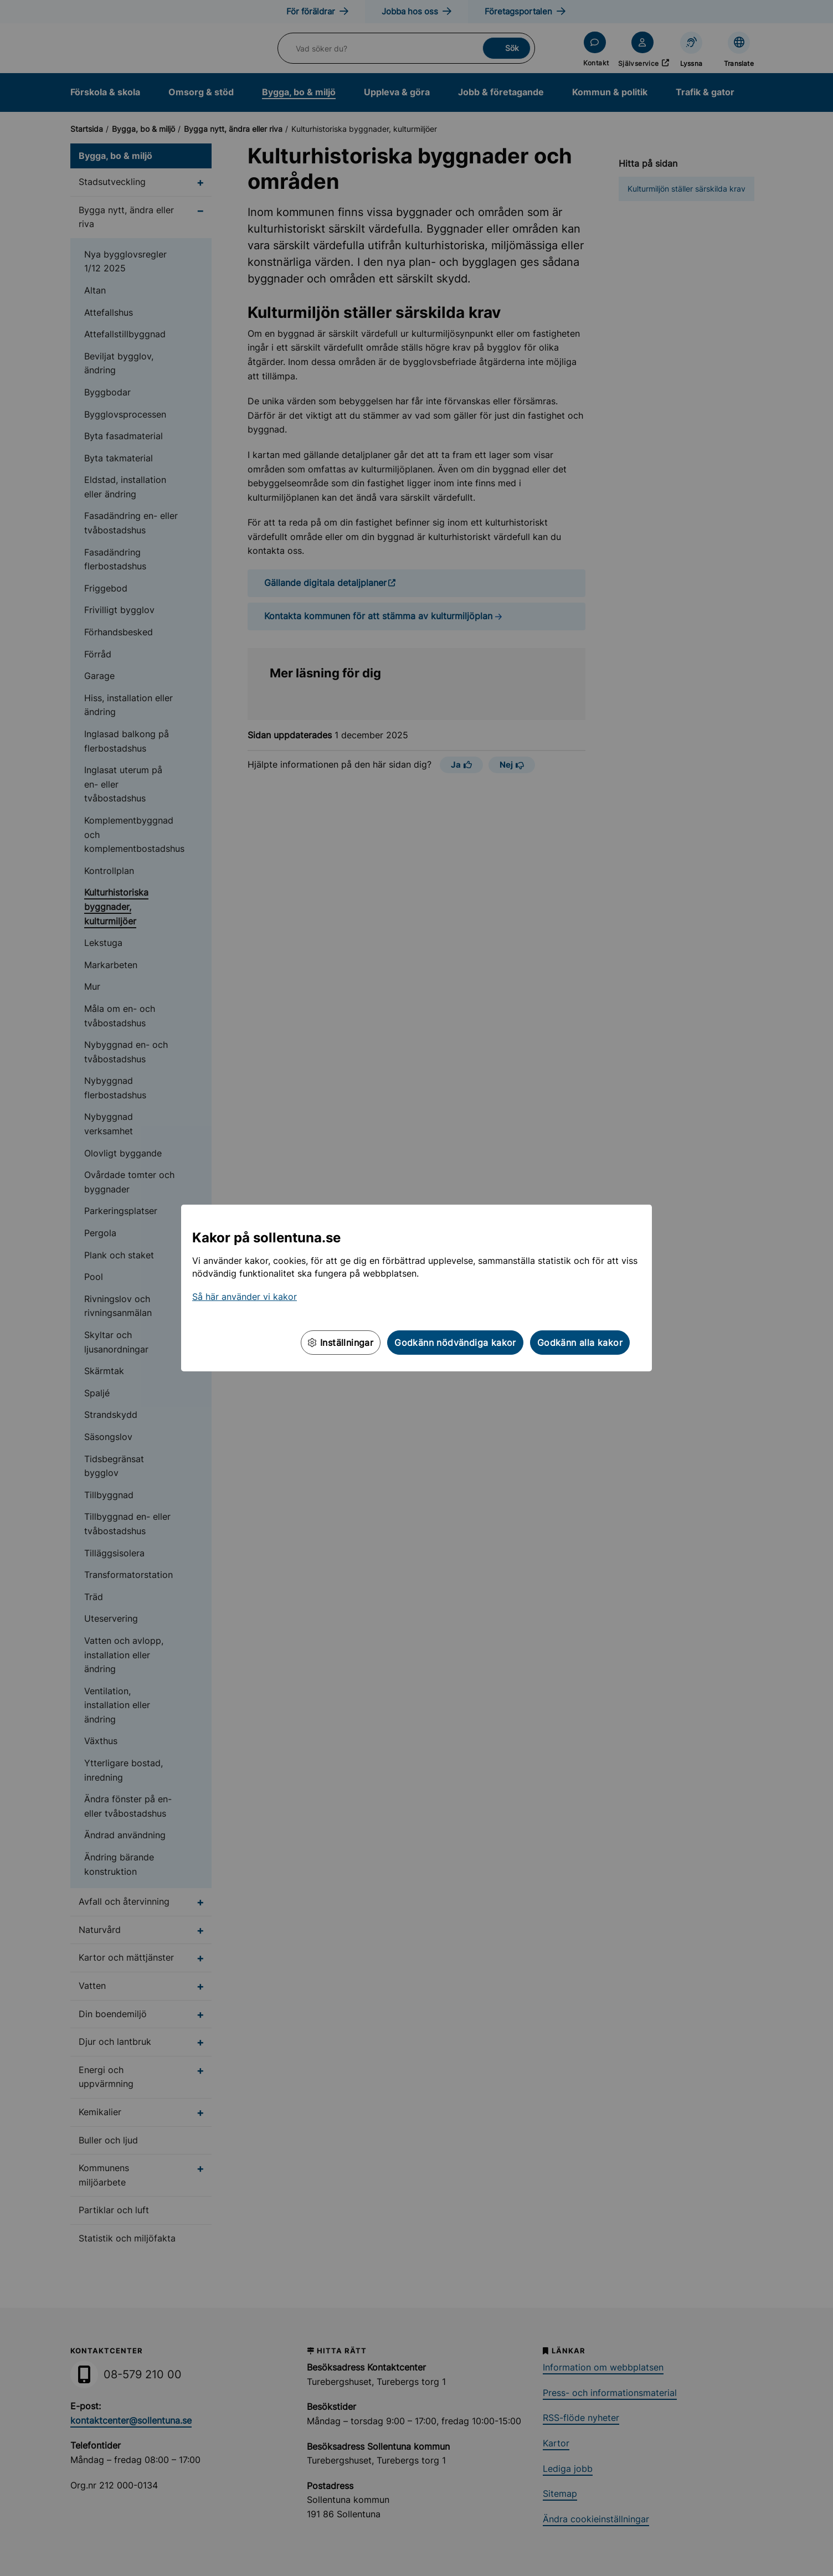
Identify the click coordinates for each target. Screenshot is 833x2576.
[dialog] (416, 1288)
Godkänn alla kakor (580, 1342)
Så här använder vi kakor (244, 1296)
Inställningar (340, 1342)
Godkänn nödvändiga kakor (455, 1342)
